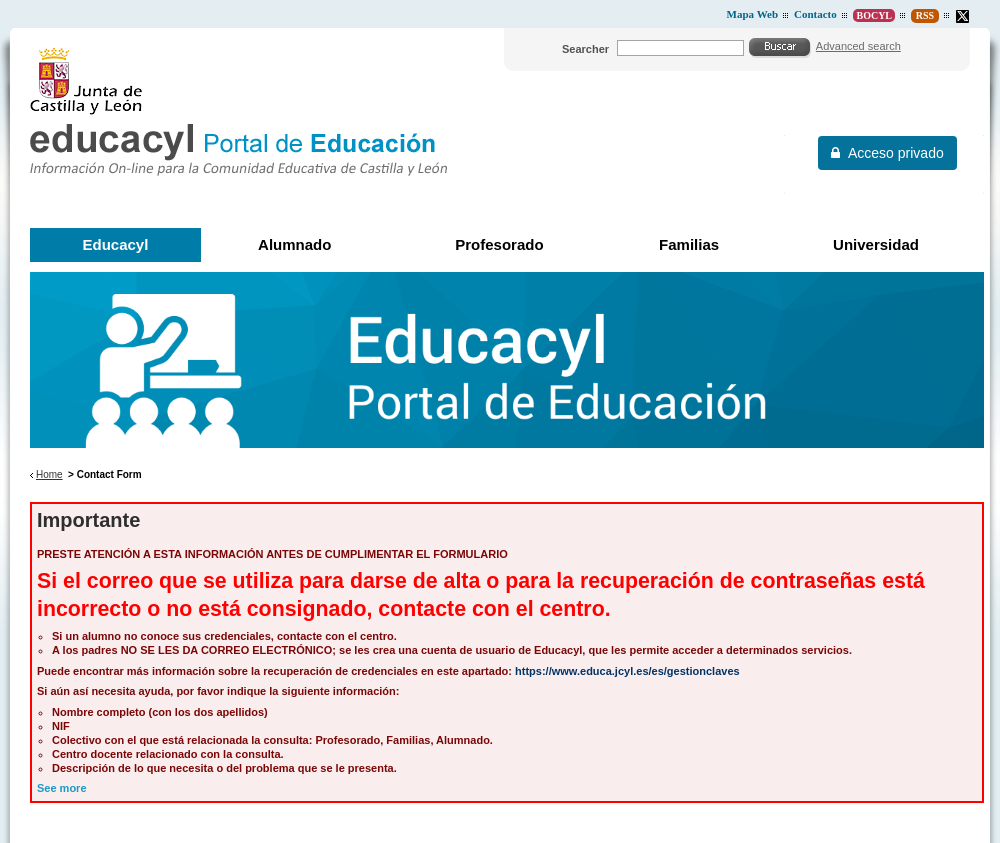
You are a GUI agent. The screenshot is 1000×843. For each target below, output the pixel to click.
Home (49, 474)
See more (62, 788)
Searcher (585, 49)
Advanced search (858, 46)
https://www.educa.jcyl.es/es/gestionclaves (627, 671)
